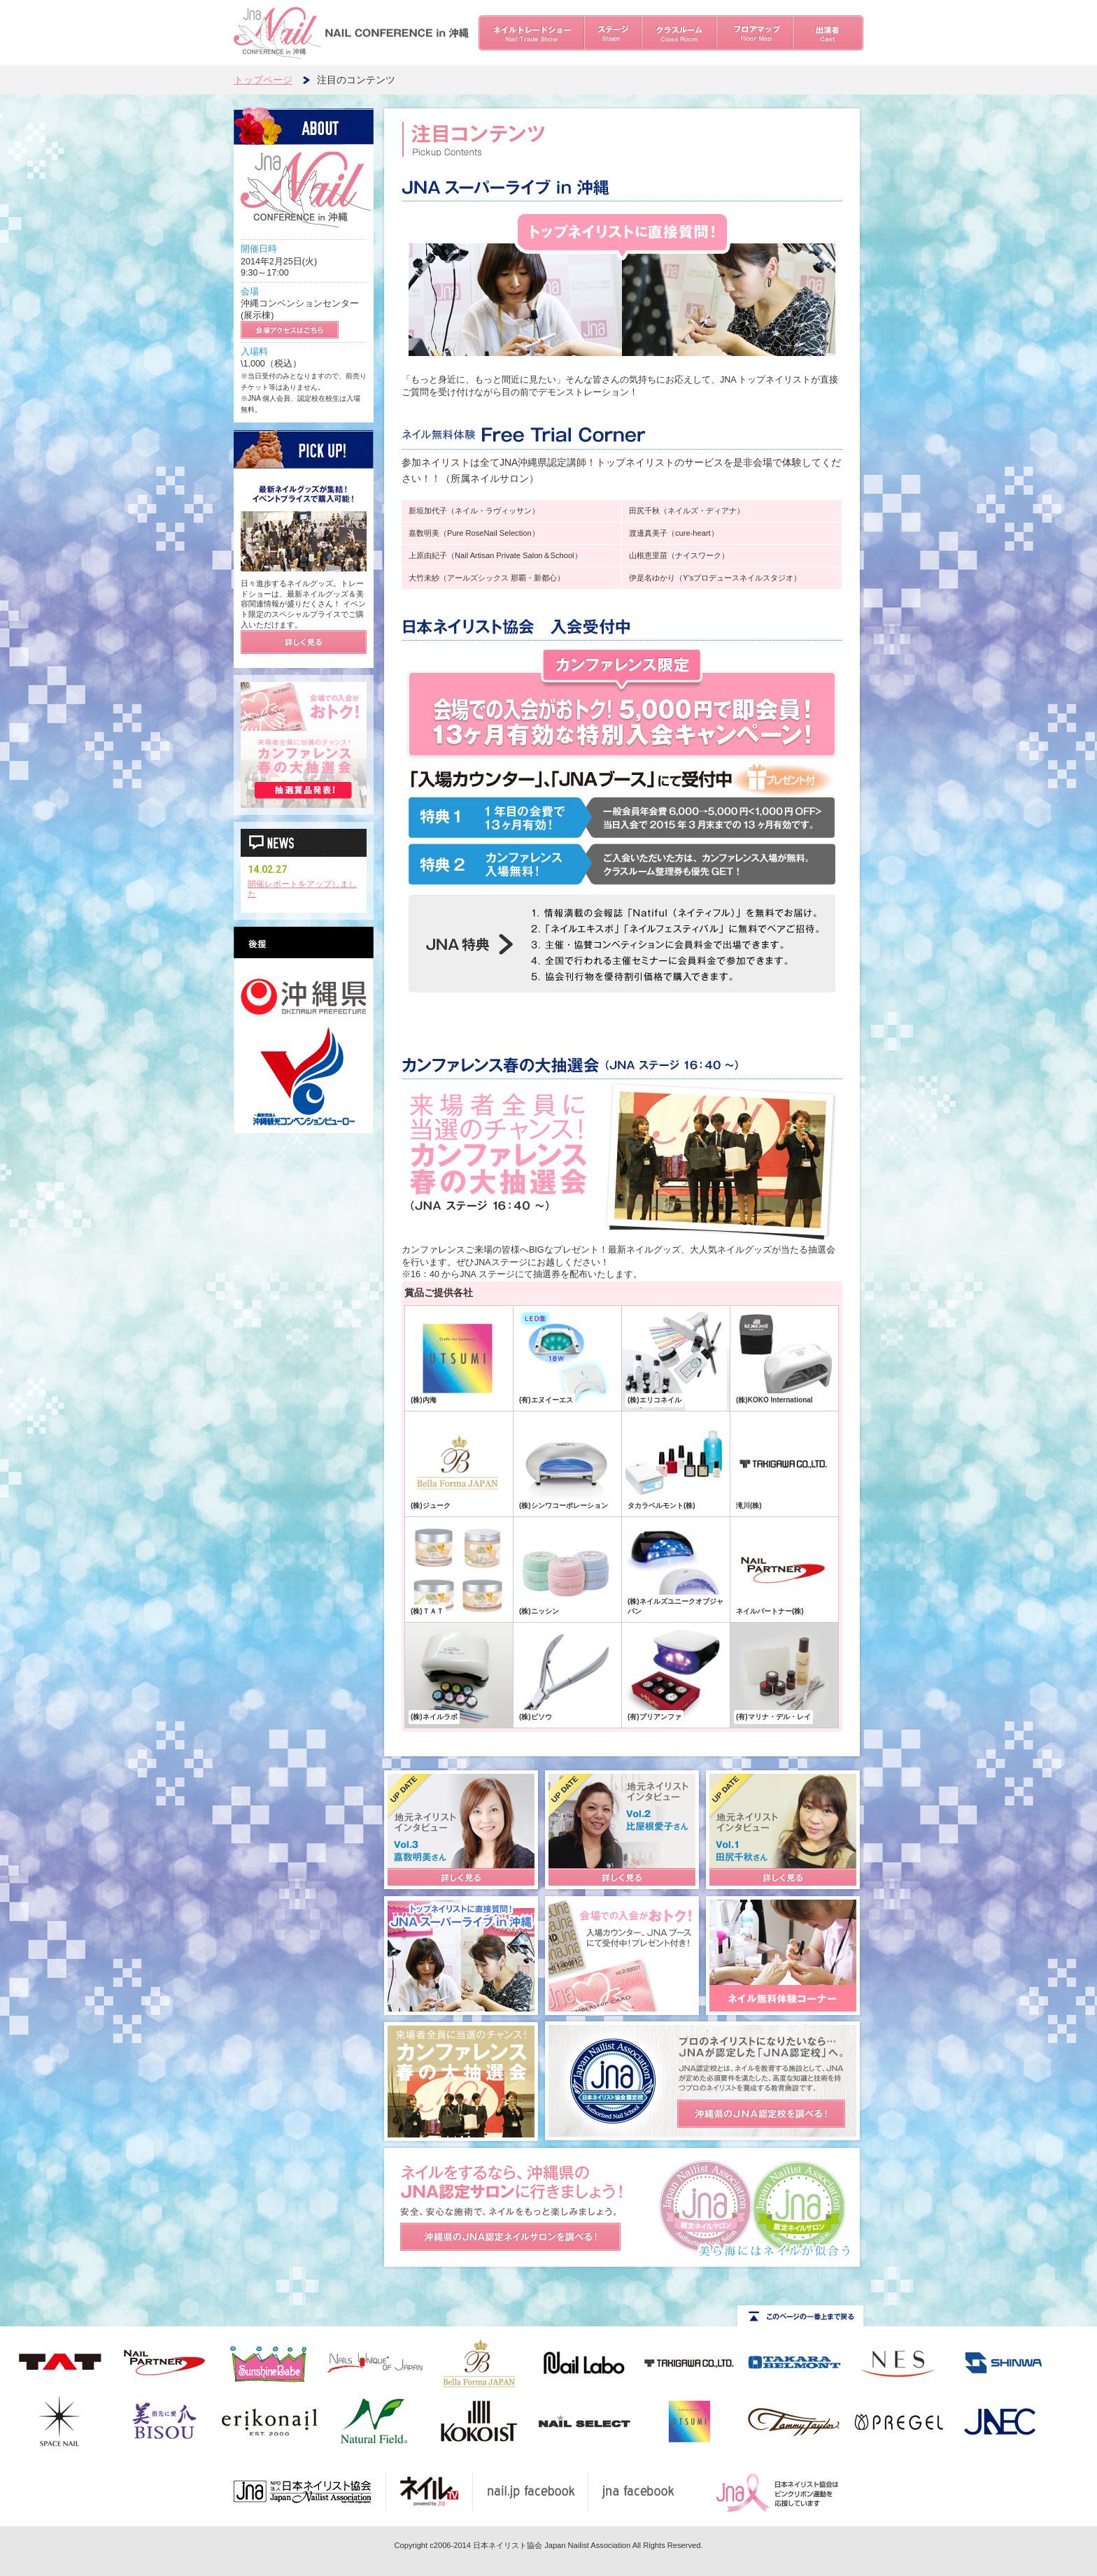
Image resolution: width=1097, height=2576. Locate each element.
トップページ (263, 79)
